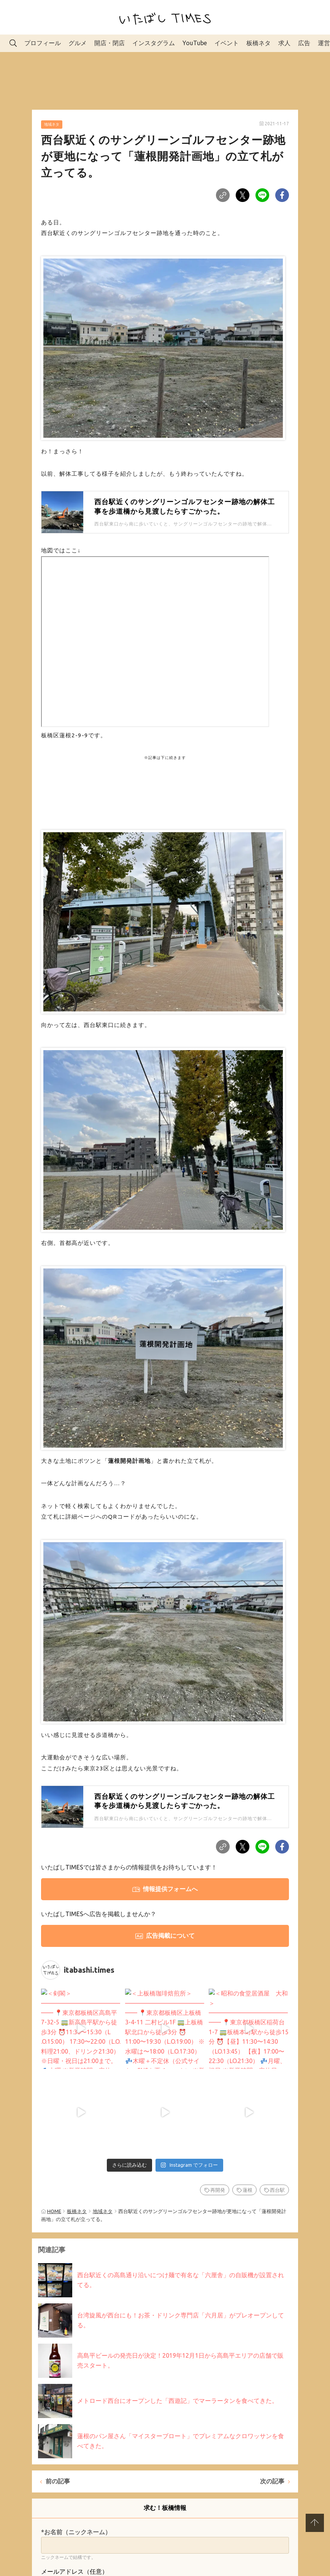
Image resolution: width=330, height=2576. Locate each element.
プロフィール (42, 42)
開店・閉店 (109, 42)
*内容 (48, 2558)
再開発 (217, 2132)
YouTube (194, 42)
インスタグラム (153, 42)
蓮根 (247, 2132)
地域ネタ (51, 124)
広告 (304, 42)
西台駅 (277, 2132)
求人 (284, 42)
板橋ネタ (258, 42)
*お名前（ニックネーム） (76, 2474)
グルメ (77, 42)
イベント (226, 42)
